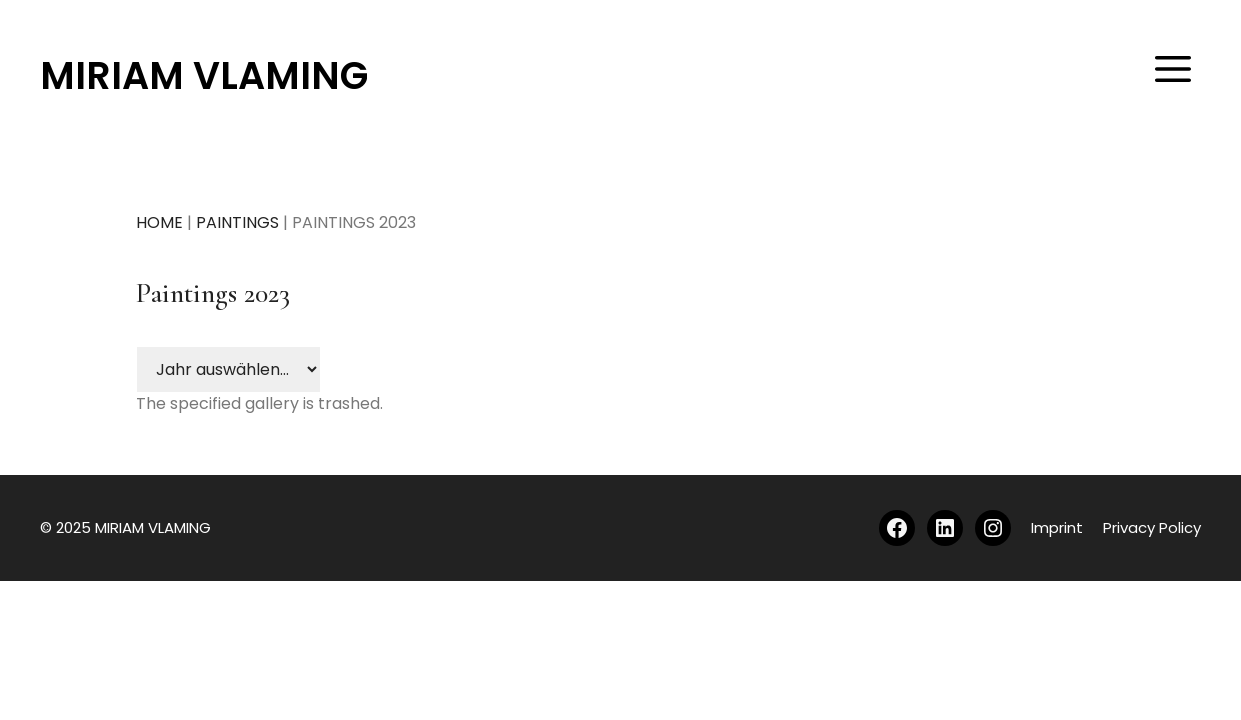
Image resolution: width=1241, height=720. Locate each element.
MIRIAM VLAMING (204, 75)
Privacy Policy (1152, 527)
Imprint (1057, 527)
